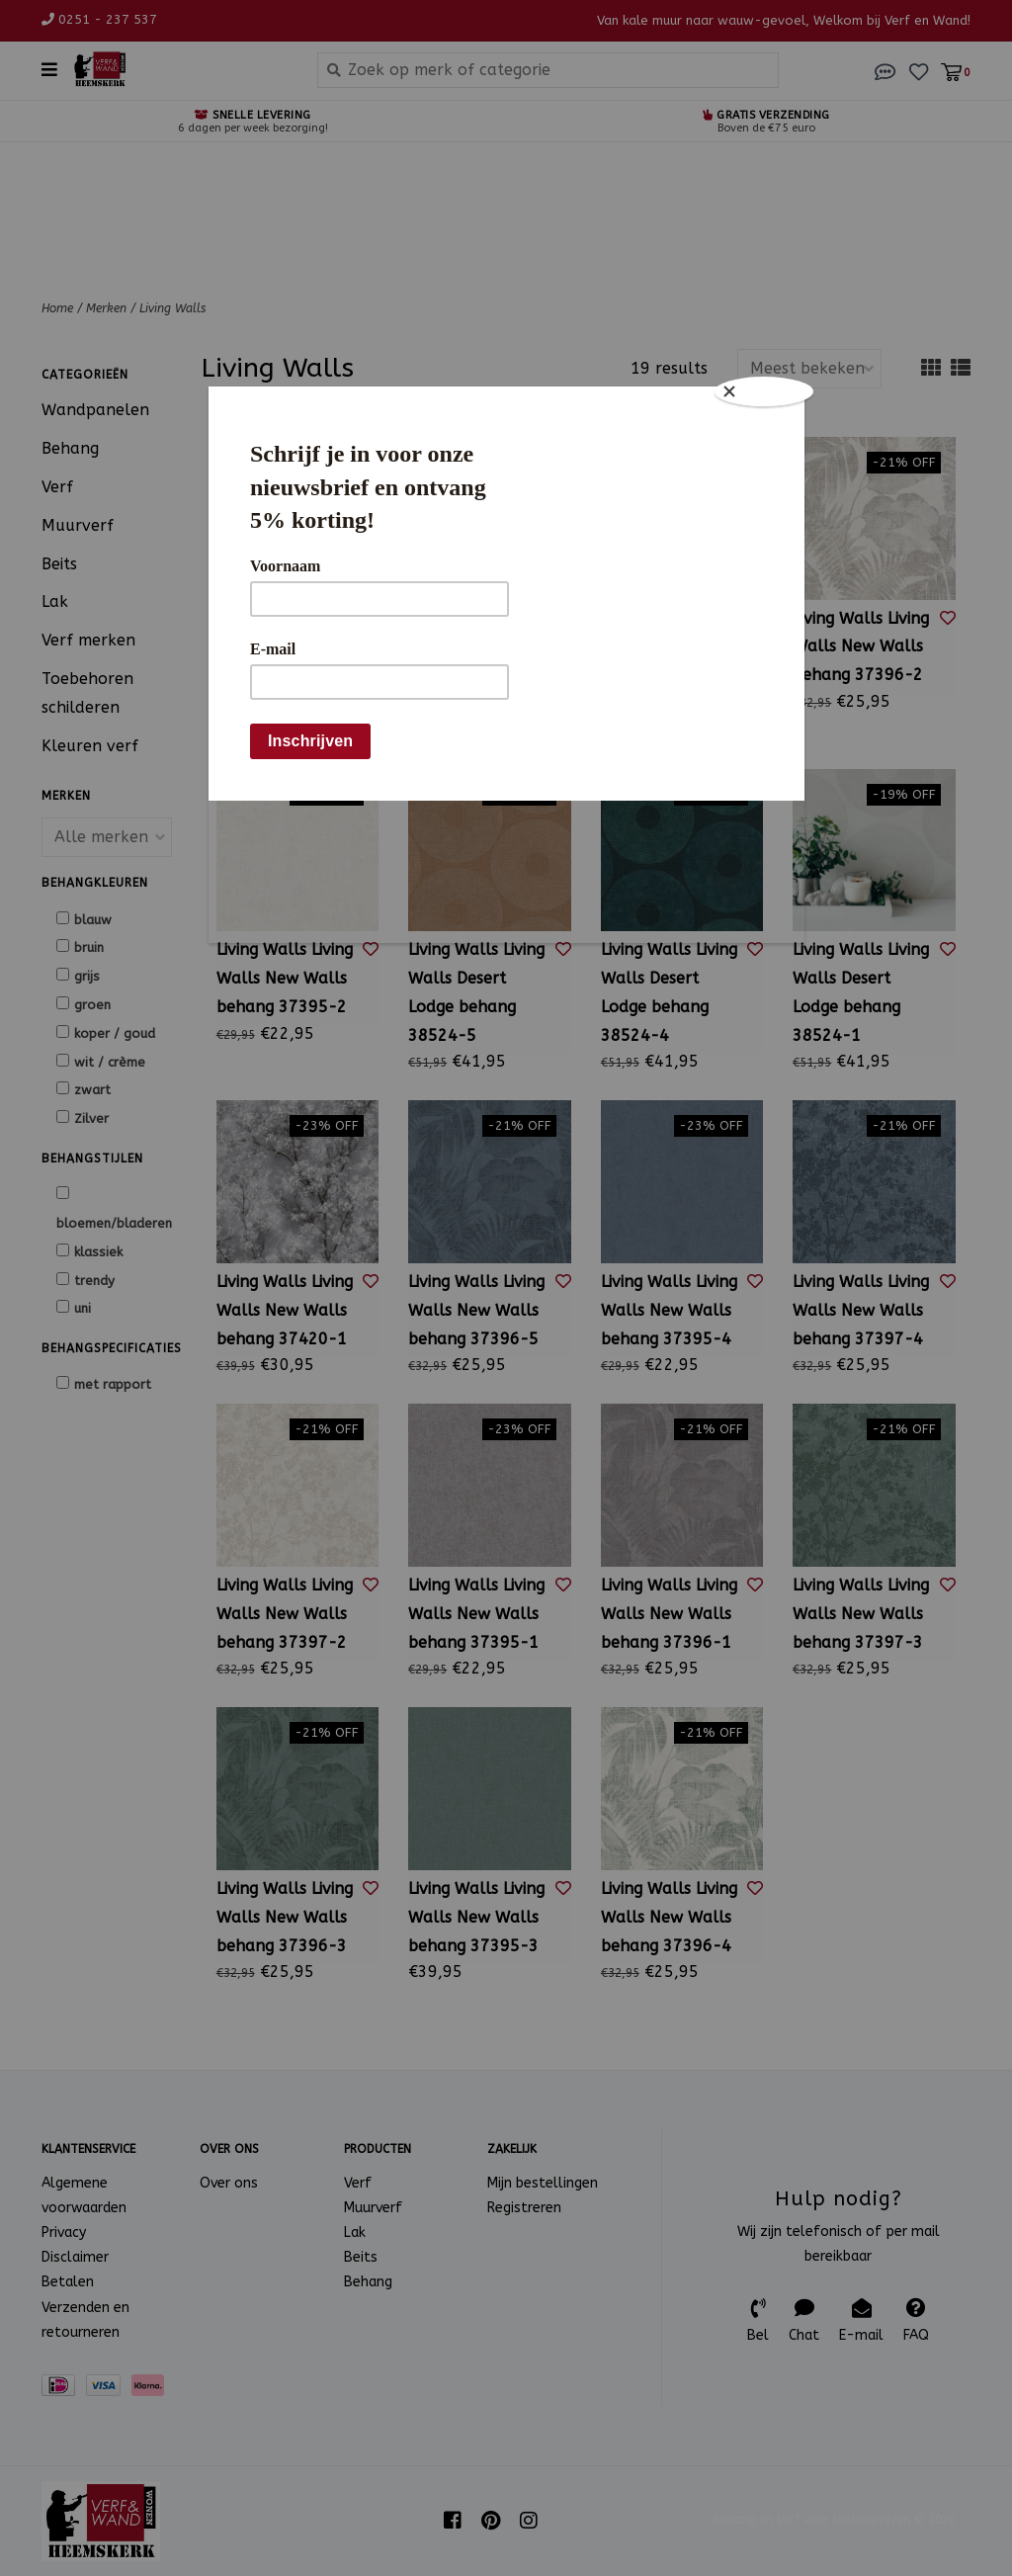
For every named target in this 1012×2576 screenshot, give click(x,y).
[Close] (765, 391)
